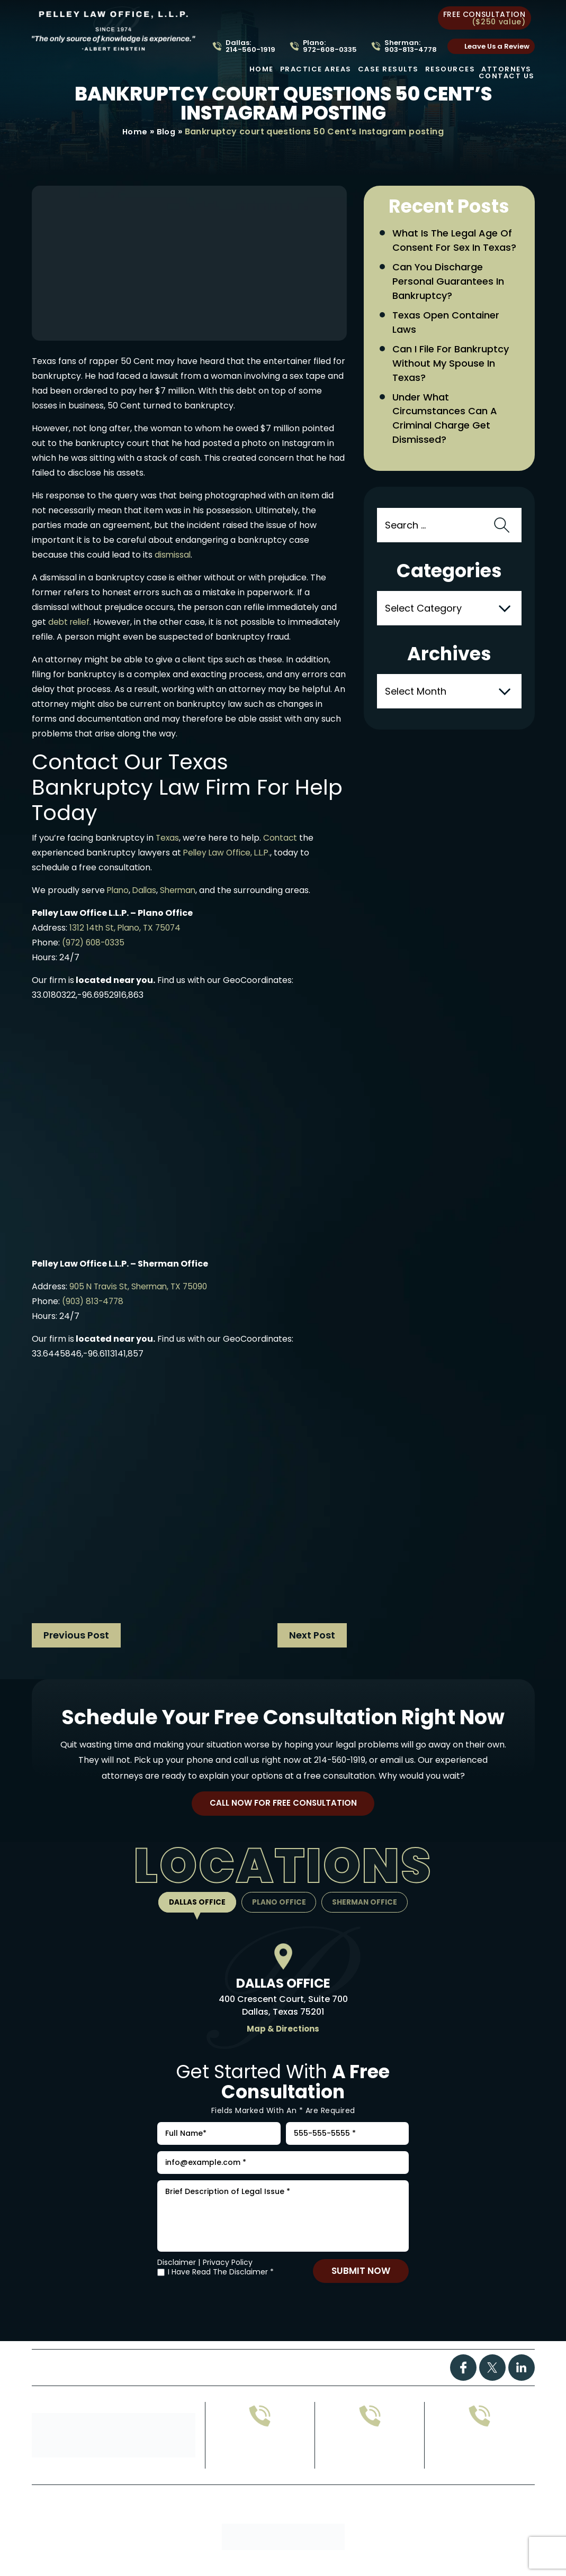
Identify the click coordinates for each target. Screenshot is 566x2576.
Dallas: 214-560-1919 (250, 46)
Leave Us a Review (496, 46)
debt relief (70, 622)
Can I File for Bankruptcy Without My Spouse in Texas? (454, 385)
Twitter (492, 2380)
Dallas (146, 891)
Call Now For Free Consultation (283, 1805)
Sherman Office (370, 1906)
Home (261, 69)
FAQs (262, 2381)
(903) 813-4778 (94, 1302)
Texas (168, 838)
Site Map (276, 2527)
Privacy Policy (228, 2275)
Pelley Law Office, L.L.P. (229, 853)
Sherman (182, 891)
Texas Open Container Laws (448, 343)
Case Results (388, 69)
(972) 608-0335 (95, 943)
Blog (167, 132)
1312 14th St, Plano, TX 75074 (127, 928)
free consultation (484, 18)
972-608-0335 (259, 2468)
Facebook (463, 2380)
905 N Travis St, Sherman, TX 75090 (141, 1287)
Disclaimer (176, 2275)
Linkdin (521, 2380)
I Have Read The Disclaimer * (221, 2285)
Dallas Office (191, 1906)
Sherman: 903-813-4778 (410, 46)
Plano (118, 891)
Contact (281, 838)
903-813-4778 (370, 2468)
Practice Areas (316, 69)
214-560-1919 (339, 1760)
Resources (450, 69)
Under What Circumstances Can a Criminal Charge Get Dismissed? (448, 444)
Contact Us (507, 75)
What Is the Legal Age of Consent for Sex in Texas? (455, 249)
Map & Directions (283, 2033)
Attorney (312, 2381)
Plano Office (278, 1906)
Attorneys (506, 69)
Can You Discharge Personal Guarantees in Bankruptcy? (451, 300)
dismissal (173, 555)
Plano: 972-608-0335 (330, 46)
